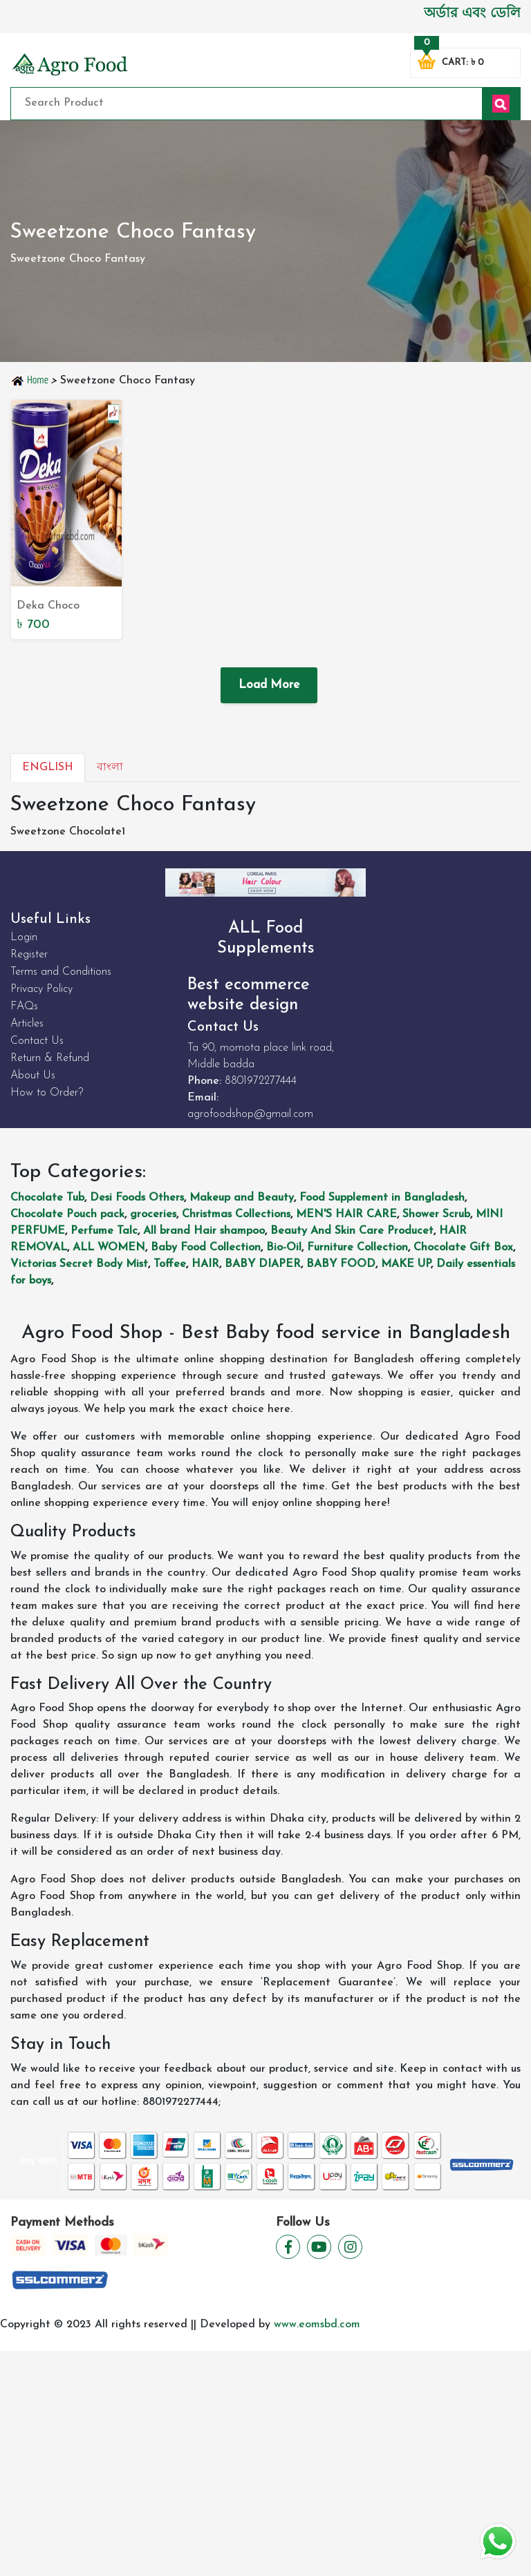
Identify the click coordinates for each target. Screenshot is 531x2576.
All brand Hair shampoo (204, 1231)
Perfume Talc (104, 1231)
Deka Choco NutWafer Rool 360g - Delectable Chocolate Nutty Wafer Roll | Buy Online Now (63, 607)
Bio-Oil (283, 1247)
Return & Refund (49, 1058)
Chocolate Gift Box (463, 1247)
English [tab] (47, 767)
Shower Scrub (436, 1214)
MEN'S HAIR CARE (346, 1214)
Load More (269, 685)
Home (30, 380)
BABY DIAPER (263, 1264)
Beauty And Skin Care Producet (352, 1231)
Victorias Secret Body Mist (79, 1264)
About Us (32, 1075)
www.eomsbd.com (317, 2324)
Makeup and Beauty (241, 1197)
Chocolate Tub (47, 1197)
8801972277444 (261, 1081)
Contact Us (37, 1041)
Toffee (169, 1264)
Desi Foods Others (137, 1197)
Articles (27, 1023)
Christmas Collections (236, 1214)
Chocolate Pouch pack (67, 1214)
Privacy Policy (41, 989)
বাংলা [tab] (110, 767)
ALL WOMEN (109, 1247)
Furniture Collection (357, 1247)
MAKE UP (406, 1264)
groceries (153, 1214)
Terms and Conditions (60, 971)
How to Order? (46, 1092)
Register (29, 954)
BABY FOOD (340, 1264)
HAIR (205, 1264)
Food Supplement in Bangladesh (382, 1197)
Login (23, 937)
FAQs (24, 1006)
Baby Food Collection (206, 1247)
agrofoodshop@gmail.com (250, 1114)
